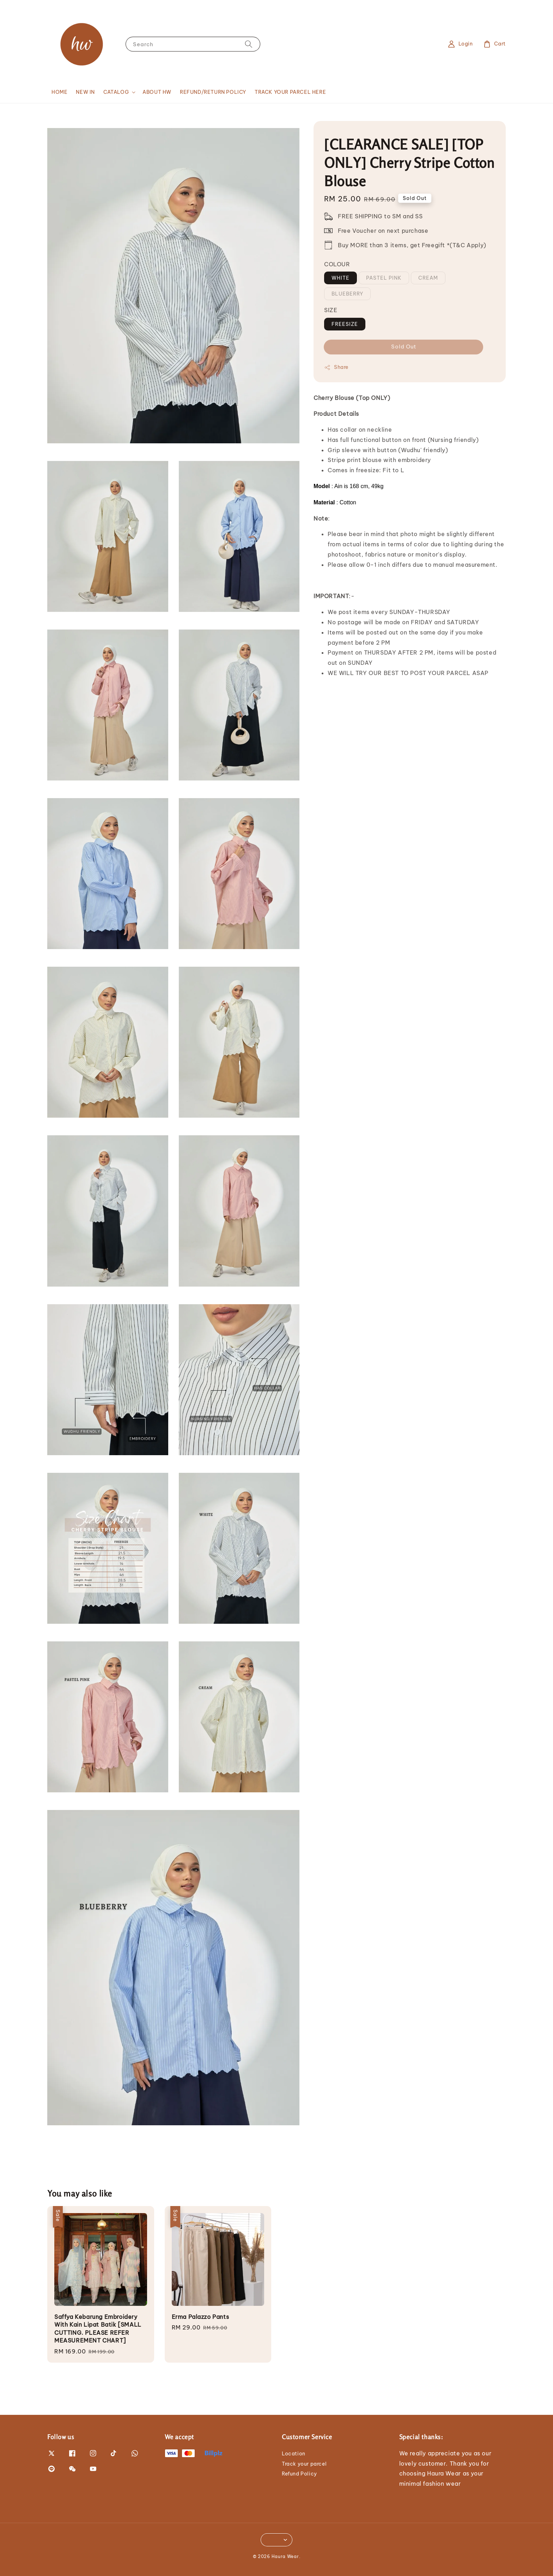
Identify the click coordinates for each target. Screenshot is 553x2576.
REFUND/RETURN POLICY (213, 92)
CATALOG (116, 92)
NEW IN (85, 92)
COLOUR (337, 264)
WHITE (341, 278)
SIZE (330, 310)
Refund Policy (299, 2474)
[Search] (248, 44)
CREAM (428, 278)
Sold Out (403, 346)
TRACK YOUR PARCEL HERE (290, 92)
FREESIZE (345, 324)
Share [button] (336, 367)
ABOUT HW (156, 92)
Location (293, 2453)
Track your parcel (304, 2464)
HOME (59, 92)
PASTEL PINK (384, 278)
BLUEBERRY (347, 294)
